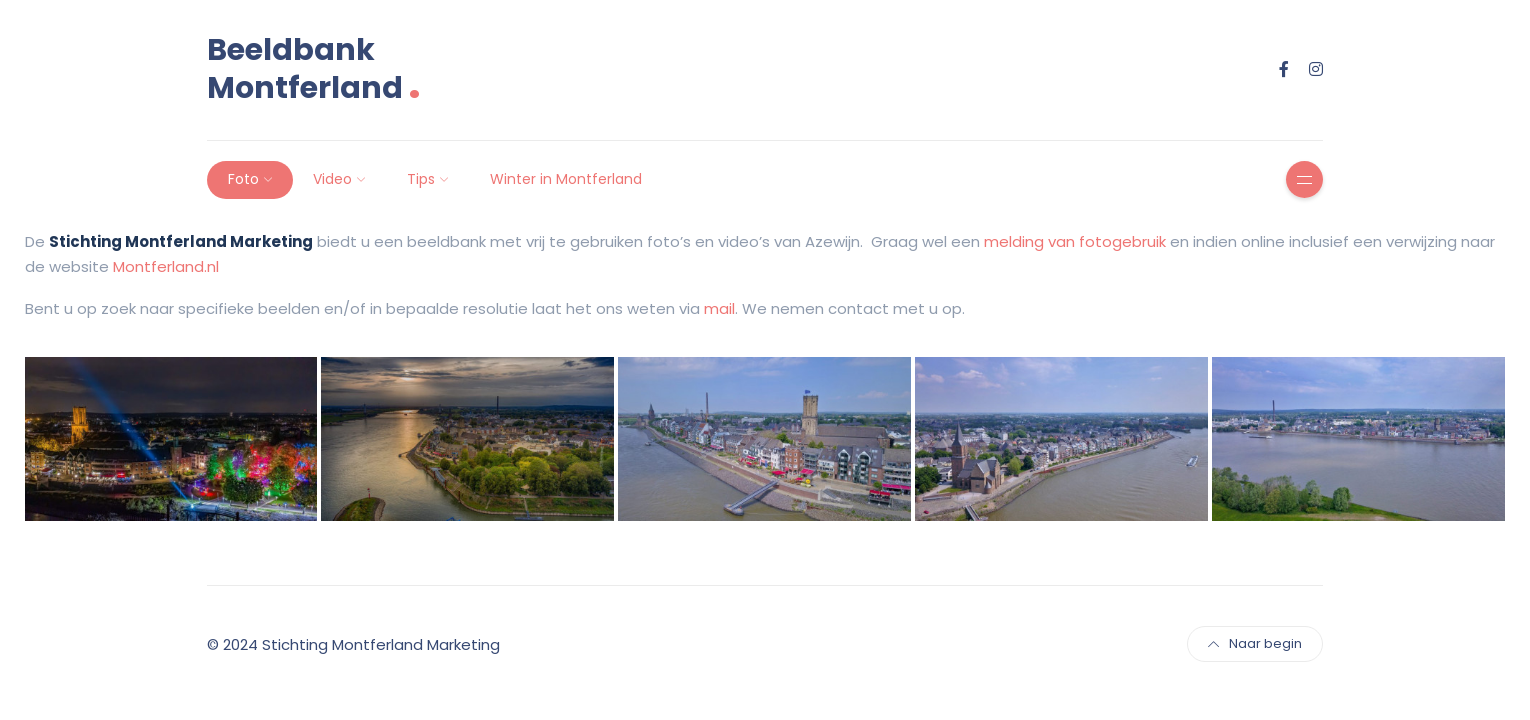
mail (719, 308)
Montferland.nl (166, 266)
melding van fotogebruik (1075, 241)
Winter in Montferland (566, 179)
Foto (243, 179)
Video (332, 179)
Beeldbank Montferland (314, 69)
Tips (421, 179)
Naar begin (1255, 643)
